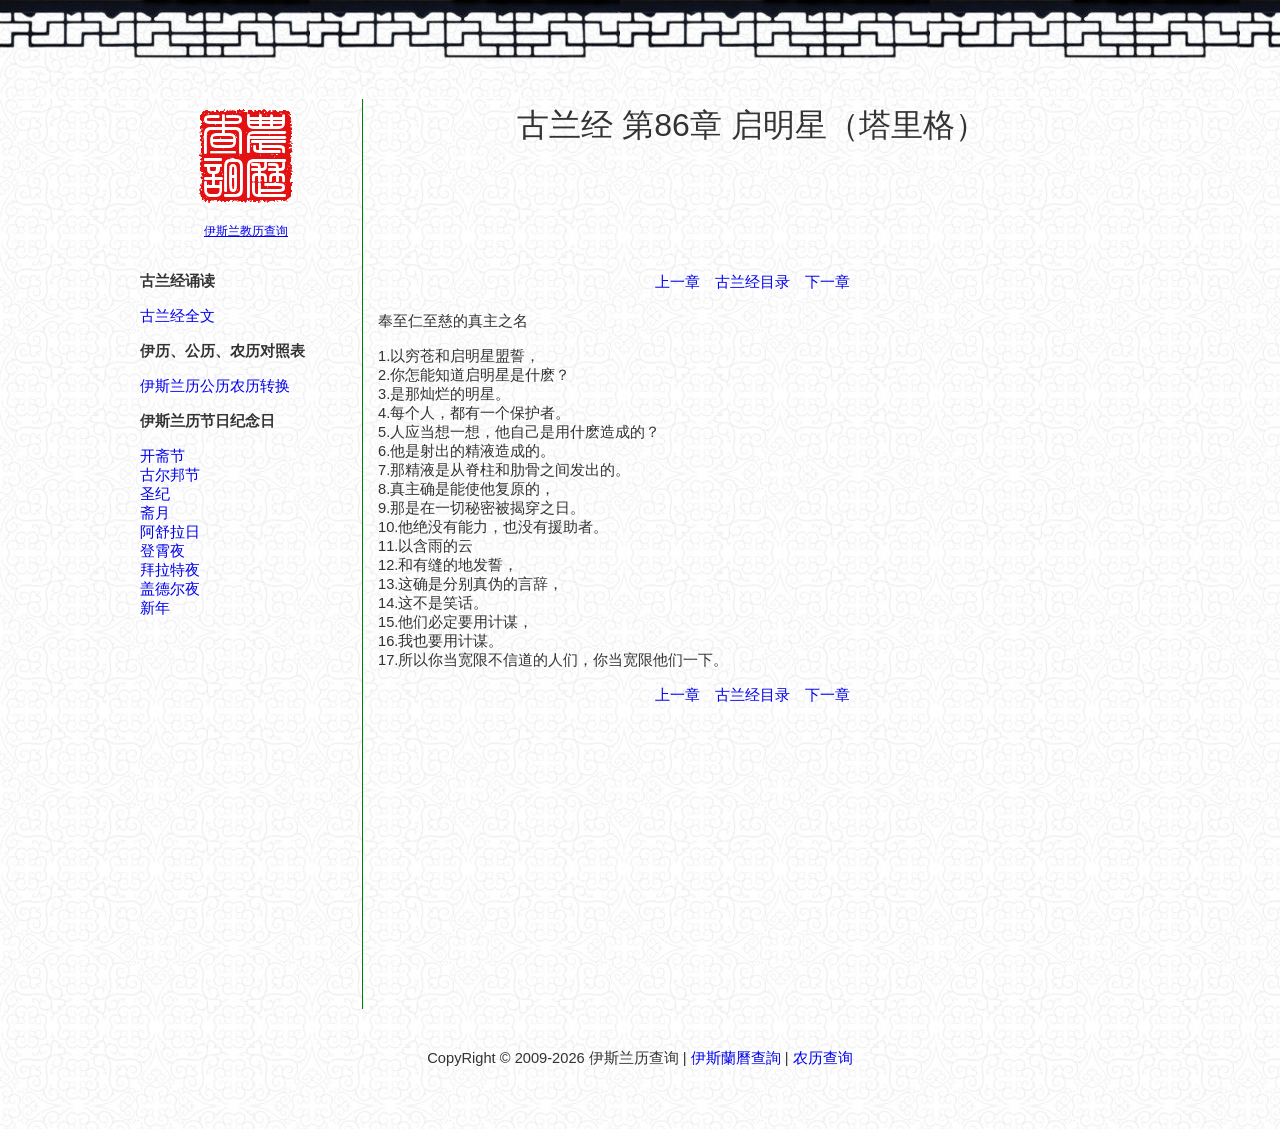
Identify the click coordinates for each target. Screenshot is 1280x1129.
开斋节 (162, 456)
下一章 (827, 282)
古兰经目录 (752, 282)
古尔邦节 (170, 475)
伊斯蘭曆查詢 (736, 1058)
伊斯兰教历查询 (246, 231)
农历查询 (823, 1058)
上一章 (677, 282)
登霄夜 (162, 551)
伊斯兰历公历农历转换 (215, 386)
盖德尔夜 (170, 589)
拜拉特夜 (170, 570)
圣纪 (155, 494)
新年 (155, 608)
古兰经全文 (177, 316)
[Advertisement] (752, 209)
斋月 (155, 513)
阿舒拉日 (170, 532)
